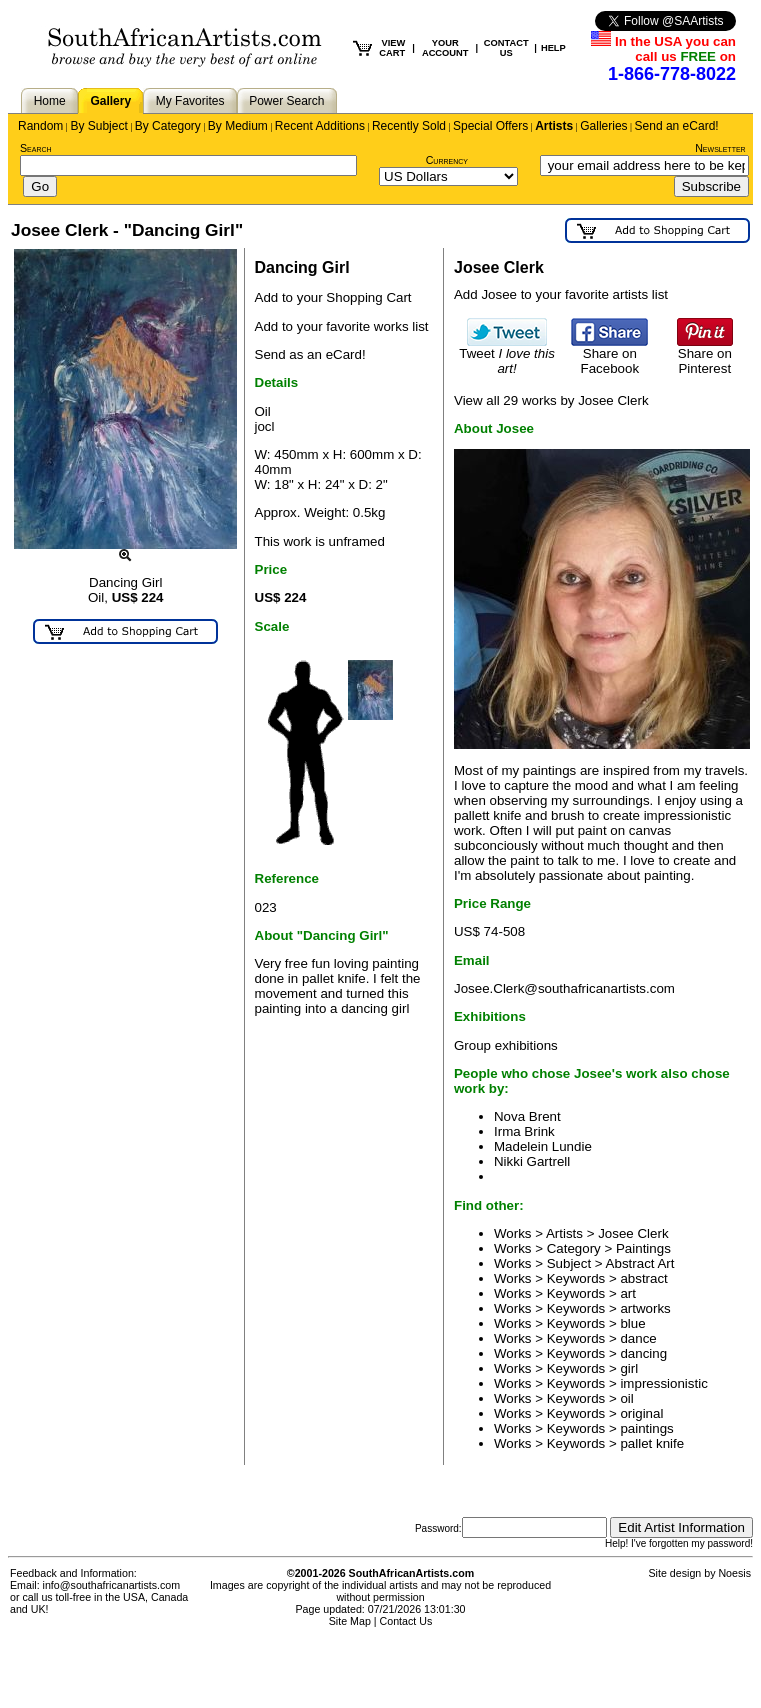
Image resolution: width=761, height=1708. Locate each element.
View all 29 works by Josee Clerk (551, 400)
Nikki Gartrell (532, 1161)
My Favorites (190, 101)
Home (50, 101)
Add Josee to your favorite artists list (561, 294)
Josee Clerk (633, 1233)
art (628, 1293)
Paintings (643, 1248)
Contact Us (406, 1621)
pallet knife (652, 1443)
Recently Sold (409, 126)
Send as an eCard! (310, 354)
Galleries (603, 126)
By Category (168, 126)
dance (638, 1338)
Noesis (734, 1573)
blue (632, 1323)
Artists (554, 126)
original (641, 1413)
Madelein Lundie (543, 1146)
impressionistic (663, 1383)
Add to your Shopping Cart (333, 297)
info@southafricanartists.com (112, 1585)
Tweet (507, 355)
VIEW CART (392, 48)
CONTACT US (506, 48)
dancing (643, 1353)
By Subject (98, 126)
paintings (646, 1428)
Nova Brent (527, 1116)
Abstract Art (640, 1263)
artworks (645, 1308)
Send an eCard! (677, 126)
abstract (643, 1278)
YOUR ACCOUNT (445, 48)
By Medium (238, 126)
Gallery (110, 101)
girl (629, 1368)
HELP (553, 48)
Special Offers (490, 126)
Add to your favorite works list (342, 326)
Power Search (286, 101)
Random (40, 126)
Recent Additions (320, 126)
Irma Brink (524, 1131)
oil (626, 1398)
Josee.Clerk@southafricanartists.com (564, 988)
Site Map (350, 1621)
